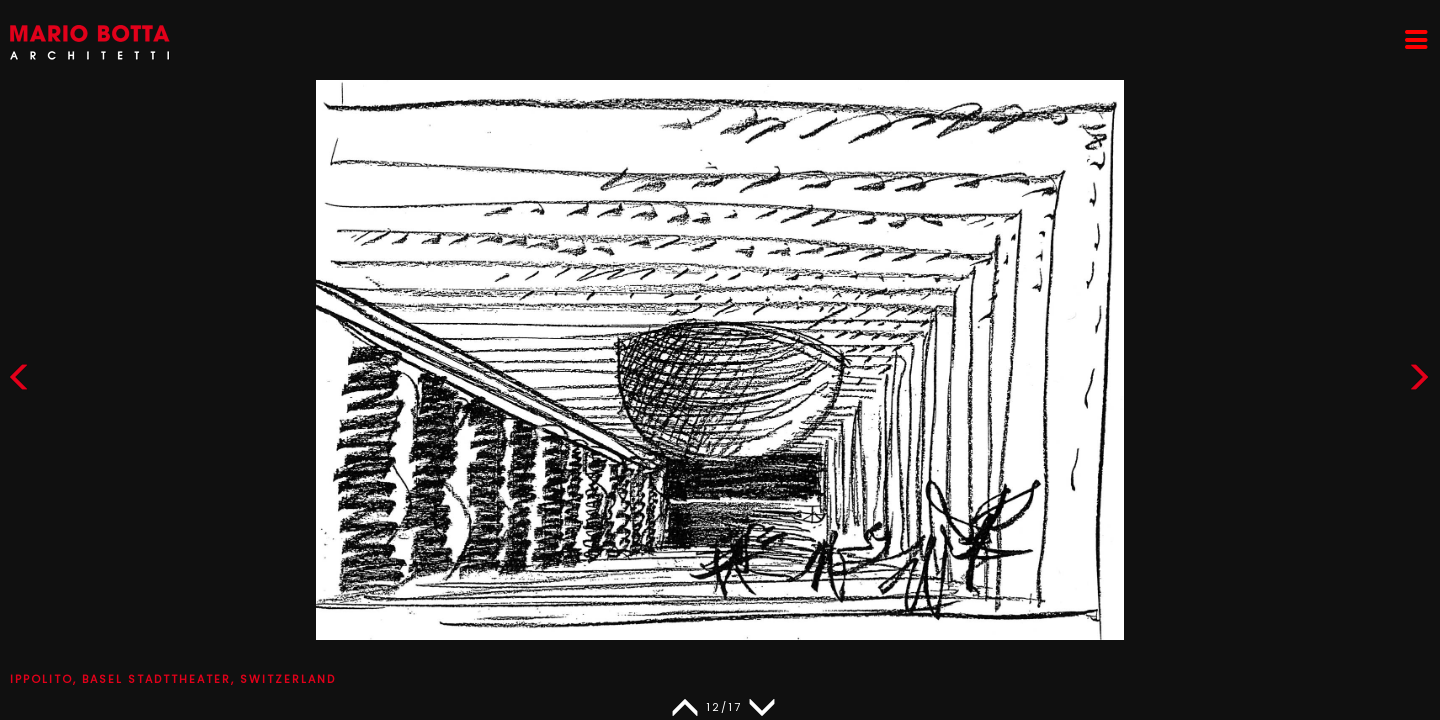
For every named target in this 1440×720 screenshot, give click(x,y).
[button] (1419, 381)
